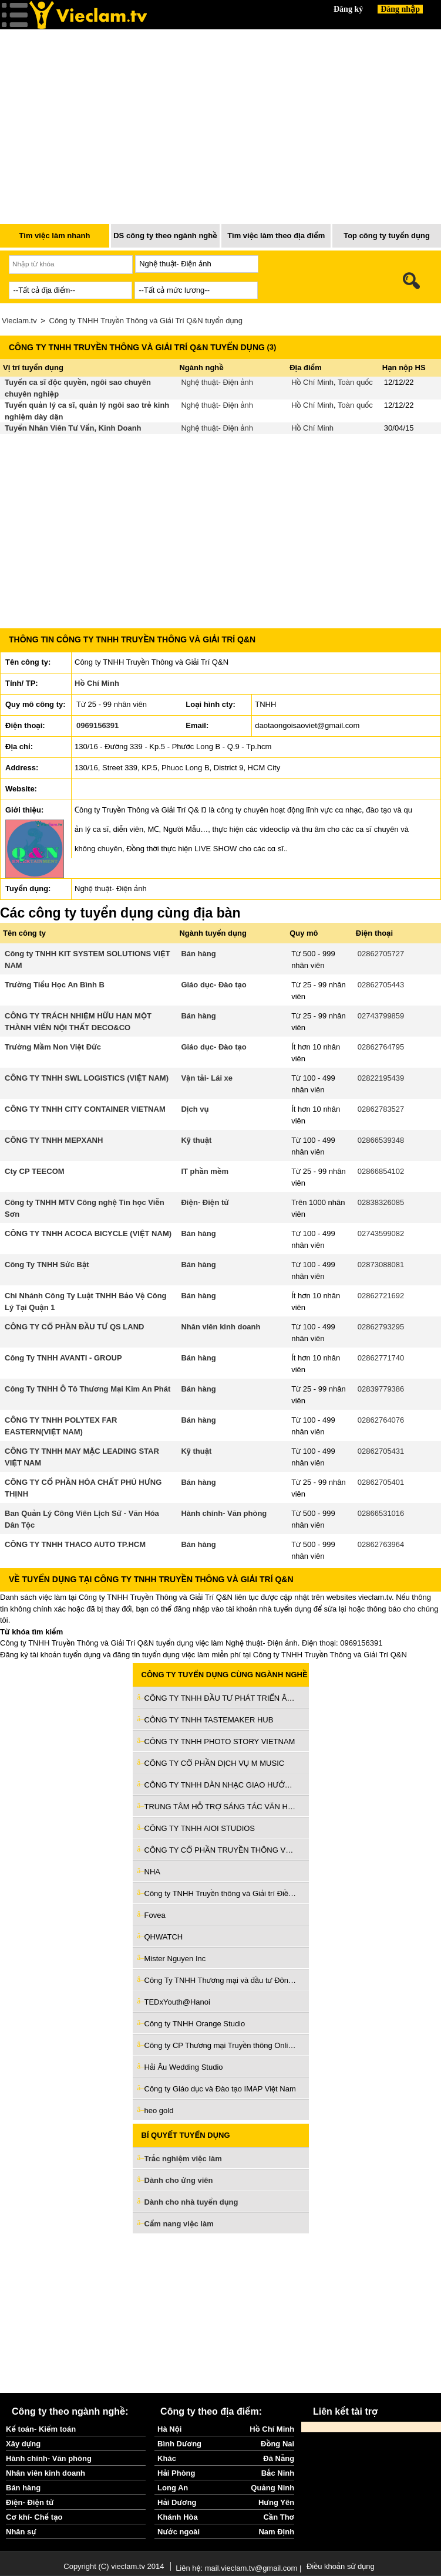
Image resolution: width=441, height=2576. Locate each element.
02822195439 (381, 1078)
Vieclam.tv (19, 320)
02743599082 (381, 1233)
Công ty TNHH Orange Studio (194, 2023)
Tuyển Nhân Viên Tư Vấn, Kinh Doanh (73, 428)
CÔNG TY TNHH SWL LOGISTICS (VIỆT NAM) (87, 1078)
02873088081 (381, 1264)
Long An (172, 2487)
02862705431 (381, 1451)
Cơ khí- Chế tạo (34, 2517)
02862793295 (381, 1326)
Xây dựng (23, 2443)
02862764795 (381, 1046)
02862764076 (381, 1420)
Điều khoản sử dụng (341, 2566)
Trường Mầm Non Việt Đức (53, 1046)
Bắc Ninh (277, 2473)
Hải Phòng (176, 2473)
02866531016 (381, 1513)
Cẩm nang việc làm (179, 2223)
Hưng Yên (276, 2502)
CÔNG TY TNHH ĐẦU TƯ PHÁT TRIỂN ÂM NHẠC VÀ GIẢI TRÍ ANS (220, 1698)
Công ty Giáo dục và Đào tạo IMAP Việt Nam (220, 2088)
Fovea (155, 1915)
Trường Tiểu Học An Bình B (55, 984)
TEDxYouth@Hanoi (177, 2002)
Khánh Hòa (177, 2517)
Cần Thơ (278, 2517)
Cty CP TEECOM (35, 1171)
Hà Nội (169, 2429)
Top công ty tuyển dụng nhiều (387, 239)
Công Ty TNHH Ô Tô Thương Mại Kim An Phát (87, 1389)
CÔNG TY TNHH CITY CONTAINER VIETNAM (85, 1109)
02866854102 (381, 1171)
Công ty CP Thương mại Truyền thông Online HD (220, 2045)
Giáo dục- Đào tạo (213, 984)
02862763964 (381, 1544)
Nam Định (276, 2531)
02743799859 (381, 1015)
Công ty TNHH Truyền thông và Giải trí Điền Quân (220, 1893)
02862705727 (381, 953)
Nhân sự (21, 2531)
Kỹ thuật (196, 1140)
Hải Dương (176, 2502)
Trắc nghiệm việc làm (190, 2159)
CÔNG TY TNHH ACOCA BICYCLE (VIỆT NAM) (88, 1233)
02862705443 (381, 984)
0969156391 (97, 725)
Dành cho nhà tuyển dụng (191, 2202)
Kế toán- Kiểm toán (41, 2429)
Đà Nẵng (278, 2458)
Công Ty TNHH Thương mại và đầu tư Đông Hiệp (220, 1980)
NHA (152, 1871)
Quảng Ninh (272, 2487)
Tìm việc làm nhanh (54, 235)
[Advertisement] (221, 2313)
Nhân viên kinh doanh (220, 1326)
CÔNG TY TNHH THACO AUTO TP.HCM (75, 1544)
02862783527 (381, 1109)
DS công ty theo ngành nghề (165, 235)
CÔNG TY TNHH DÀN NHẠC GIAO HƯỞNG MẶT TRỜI (220, 1784)
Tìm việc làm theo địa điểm (276, 235)
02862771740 (381, 1357)
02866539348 (381, 1140)
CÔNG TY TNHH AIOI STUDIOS (199, 1828)
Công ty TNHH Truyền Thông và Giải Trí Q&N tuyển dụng (146, 320)
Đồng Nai (277, 2443)
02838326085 (381, 1202)
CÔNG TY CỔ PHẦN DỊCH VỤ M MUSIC (214, 1763)
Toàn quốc (355, 382)
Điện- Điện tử (205, 1202)
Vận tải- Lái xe (207, 1078)
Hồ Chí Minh (312, 382)
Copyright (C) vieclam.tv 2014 (113, 2566)
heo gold (159, 2110)
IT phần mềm (204, 1171)
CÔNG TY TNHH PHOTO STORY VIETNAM (219, 1741)
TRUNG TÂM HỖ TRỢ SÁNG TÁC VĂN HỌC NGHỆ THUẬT (220, 1806)
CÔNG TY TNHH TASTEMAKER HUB (209, 1719)
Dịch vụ (194, 1109)
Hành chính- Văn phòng (224, 1513)
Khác (166, 2458)
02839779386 (381, 1389)
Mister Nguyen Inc (175, 1958)
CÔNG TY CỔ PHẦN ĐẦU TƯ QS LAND (74, 1326)
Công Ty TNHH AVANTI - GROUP (63, 1357)
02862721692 (381, 1295)
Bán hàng (198, 953)
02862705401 (381, 1482)
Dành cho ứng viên (178, 2180)
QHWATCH (163, 1936)
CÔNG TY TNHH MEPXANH (54, 1140)
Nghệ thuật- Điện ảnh (217, 382)
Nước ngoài (178, 2531)
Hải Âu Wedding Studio (183, 2067)
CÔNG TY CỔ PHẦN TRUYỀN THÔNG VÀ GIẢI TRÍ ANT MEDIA (220, 1850)
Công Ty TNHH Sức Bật (47, 1264)
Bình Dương (179, 2443)
